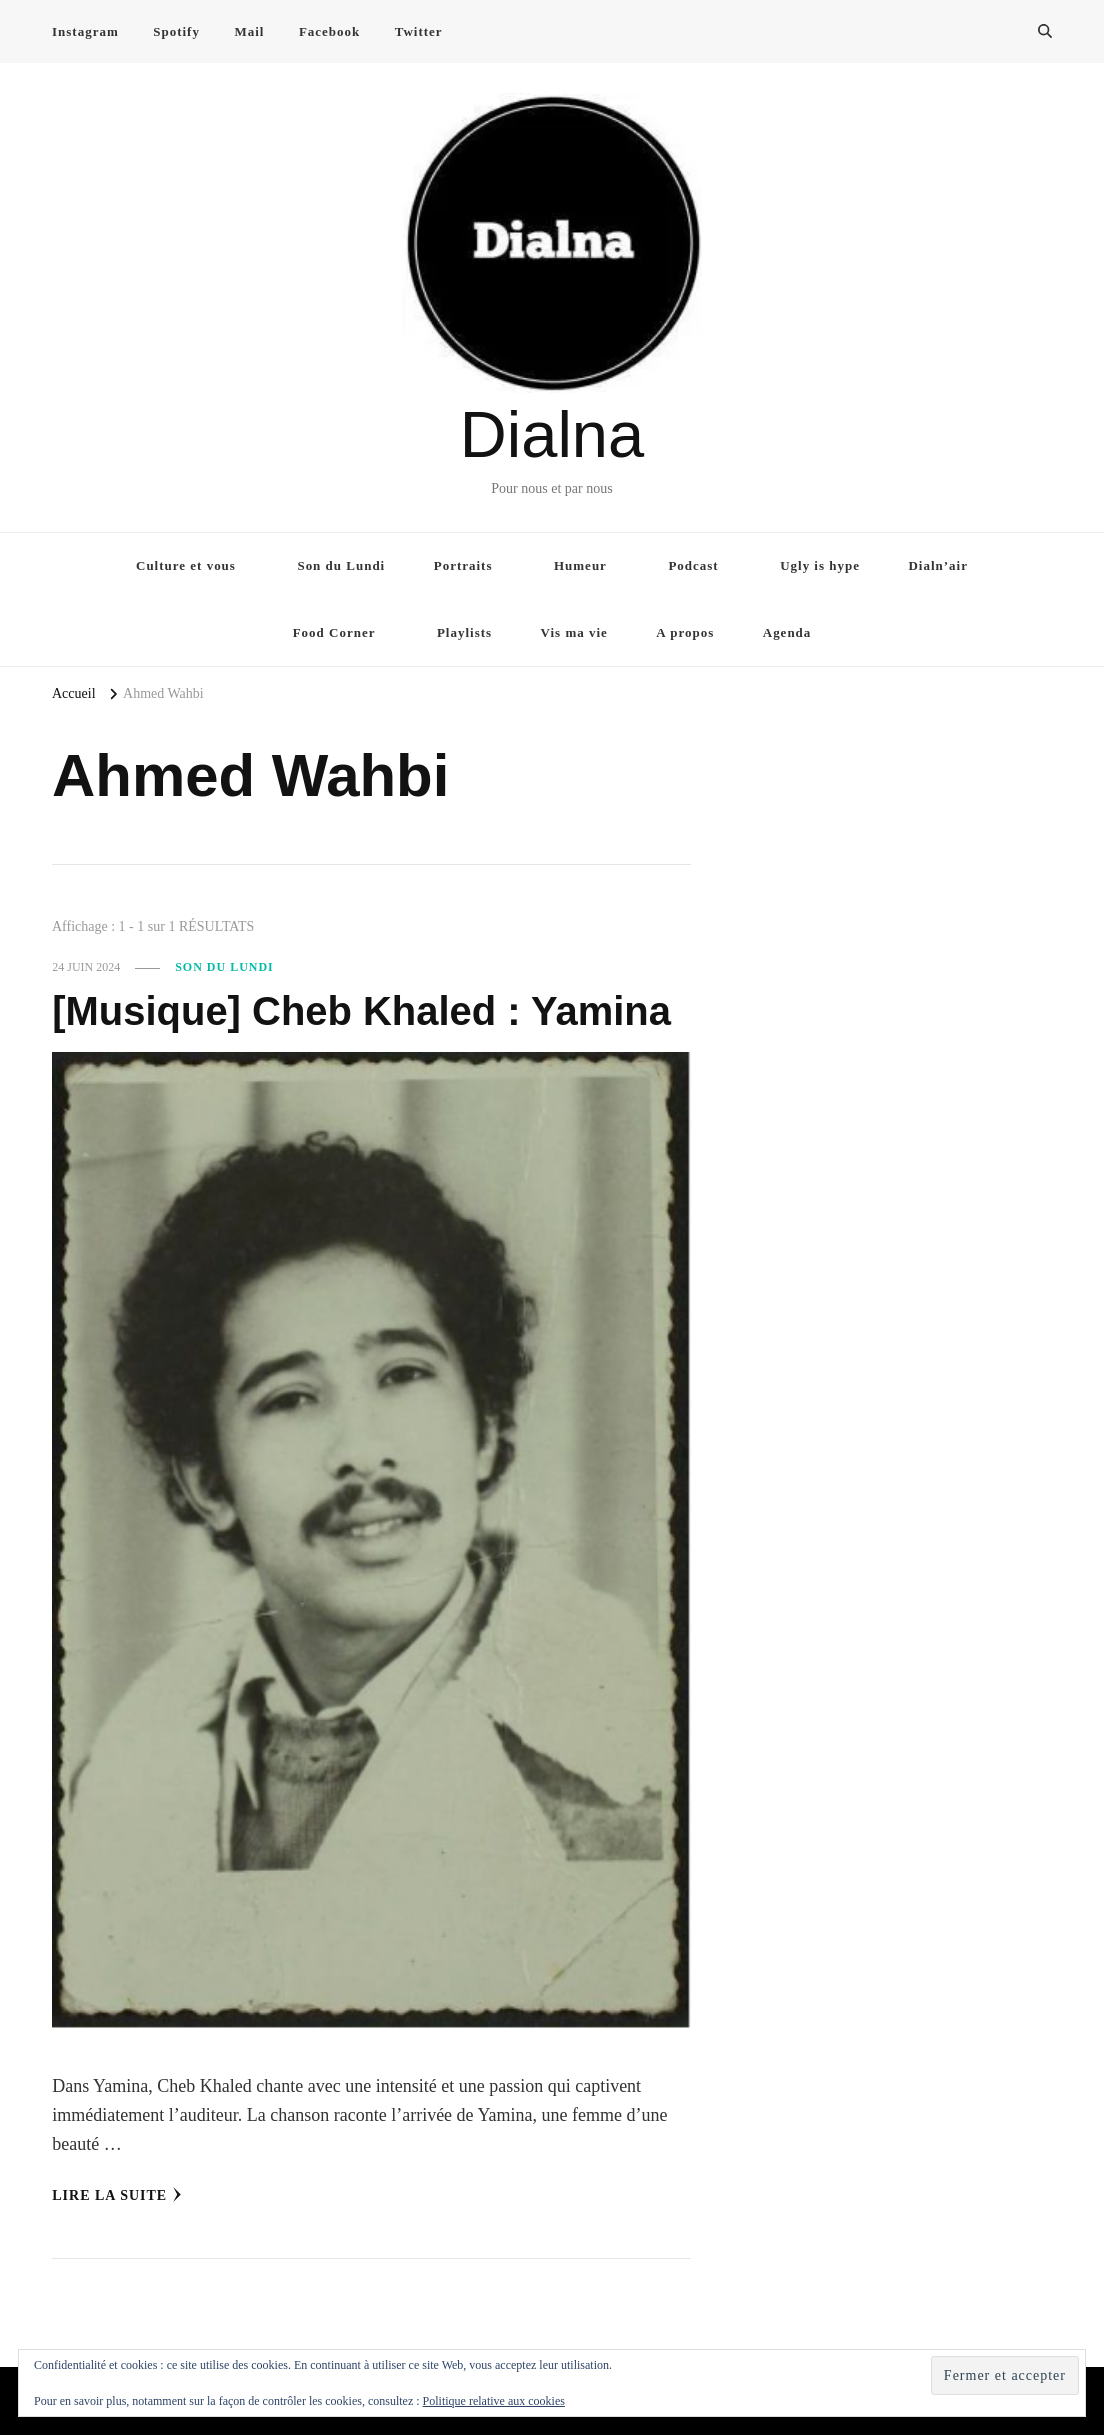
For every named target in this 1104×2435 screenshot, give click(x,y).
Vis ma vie (574, 632)
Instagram (85, 31)
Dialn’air (938, 565)
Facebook (329, 31)
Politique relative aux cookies (494, 2401)
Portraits (463, 565)
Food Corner (334, 632)
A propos (685, 632)
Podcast (693, 565)
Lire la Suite (117, 2195)
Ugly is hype (820, 565)
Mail (249, 31)
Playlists (464, 632)
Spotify (176, 31)
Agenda (787, 632)
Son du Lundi (341, 565)
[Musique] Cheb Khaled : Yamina (361, 1011)
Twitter (419, 31)
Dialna (552, 434)
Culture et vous (186, 565)
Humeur (580, 565)
